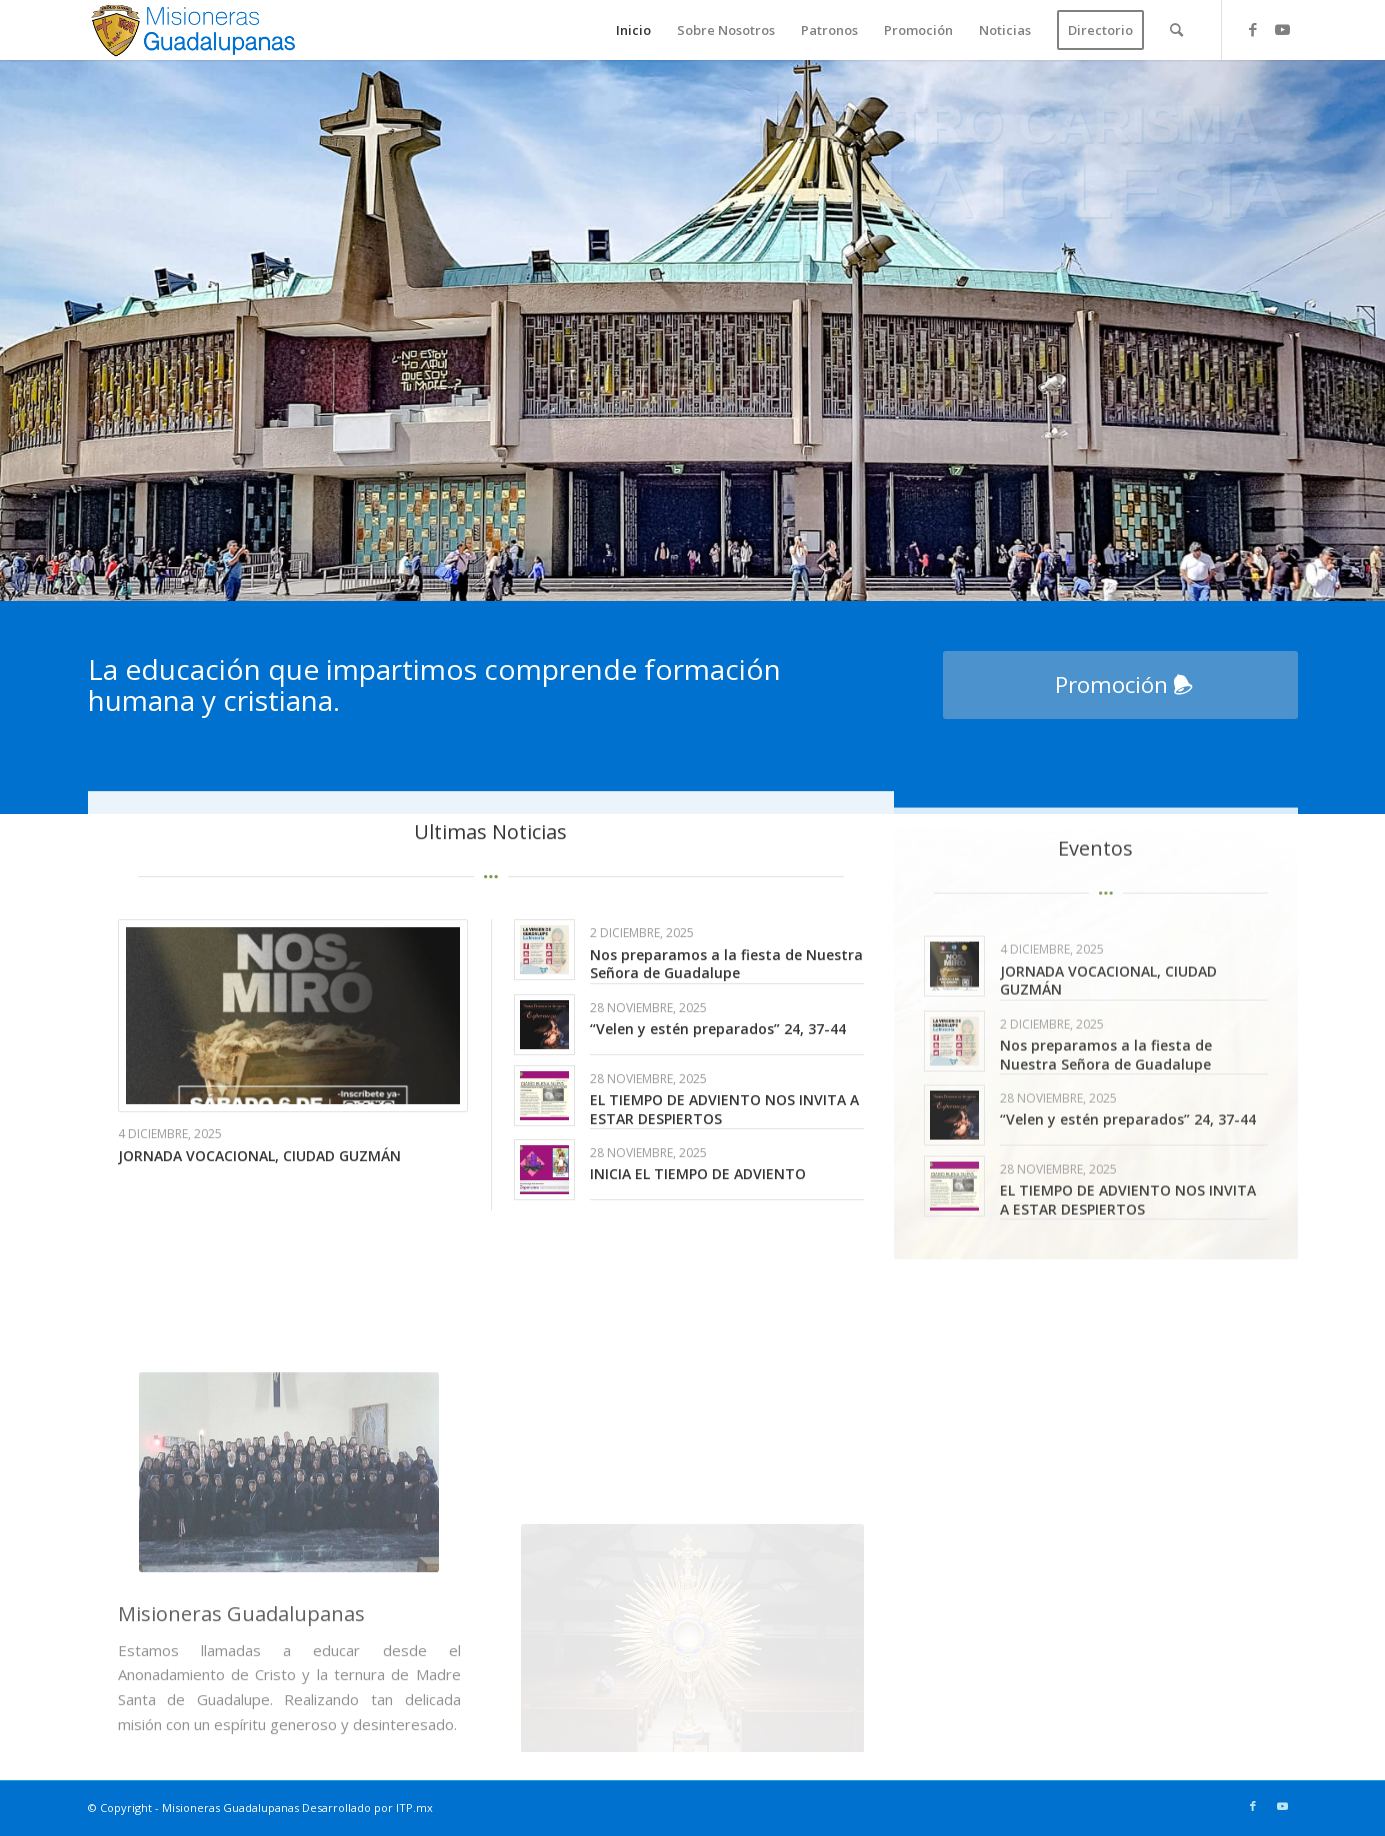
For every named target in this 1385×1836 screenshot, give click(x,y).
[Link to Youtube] (1283, 29)
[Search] (1176, 30)
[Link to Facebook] (1253, 29)
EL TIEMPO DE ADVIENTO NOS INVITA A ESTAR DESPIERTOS (724, 1167)
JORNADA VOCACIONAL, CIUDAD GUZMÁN (259, 1213)
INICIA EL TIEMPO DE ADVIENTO (698, 1232)
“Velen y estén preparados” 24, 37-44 (718, 1087)
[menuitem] (633, 30)
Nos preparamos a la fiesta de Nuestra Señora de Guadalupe (726, 1021)
